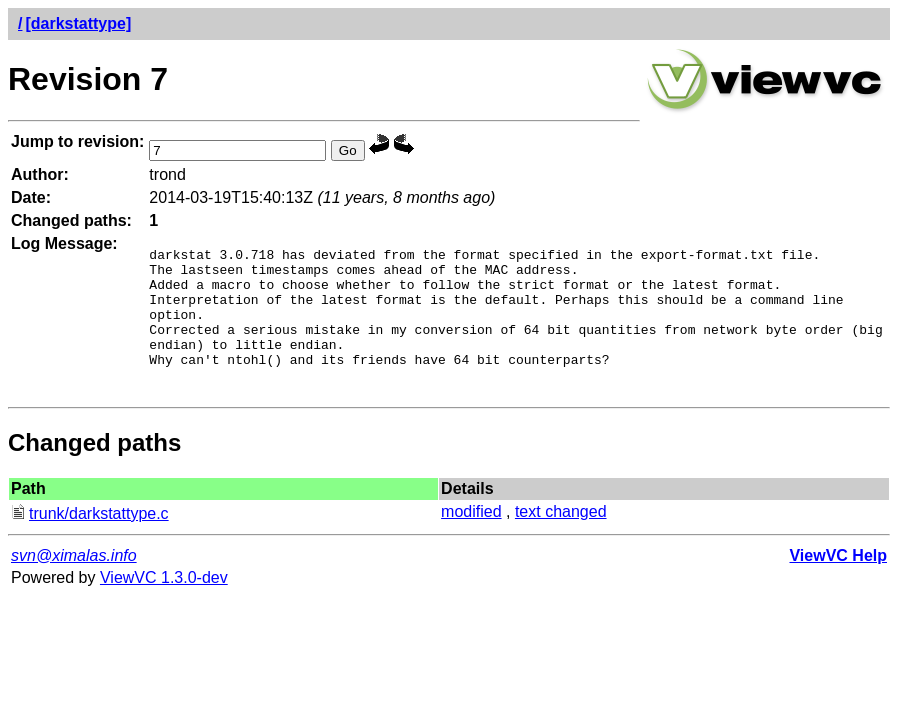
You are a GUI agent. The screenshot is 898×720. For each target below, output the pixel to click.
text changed (561, 538)
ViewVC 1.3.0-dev (164, 604)
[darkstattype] (78, 23)
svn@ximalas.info (74, 582)
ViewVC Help (838, 582)
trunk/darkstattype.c (90, 540)
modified (471, 538)
